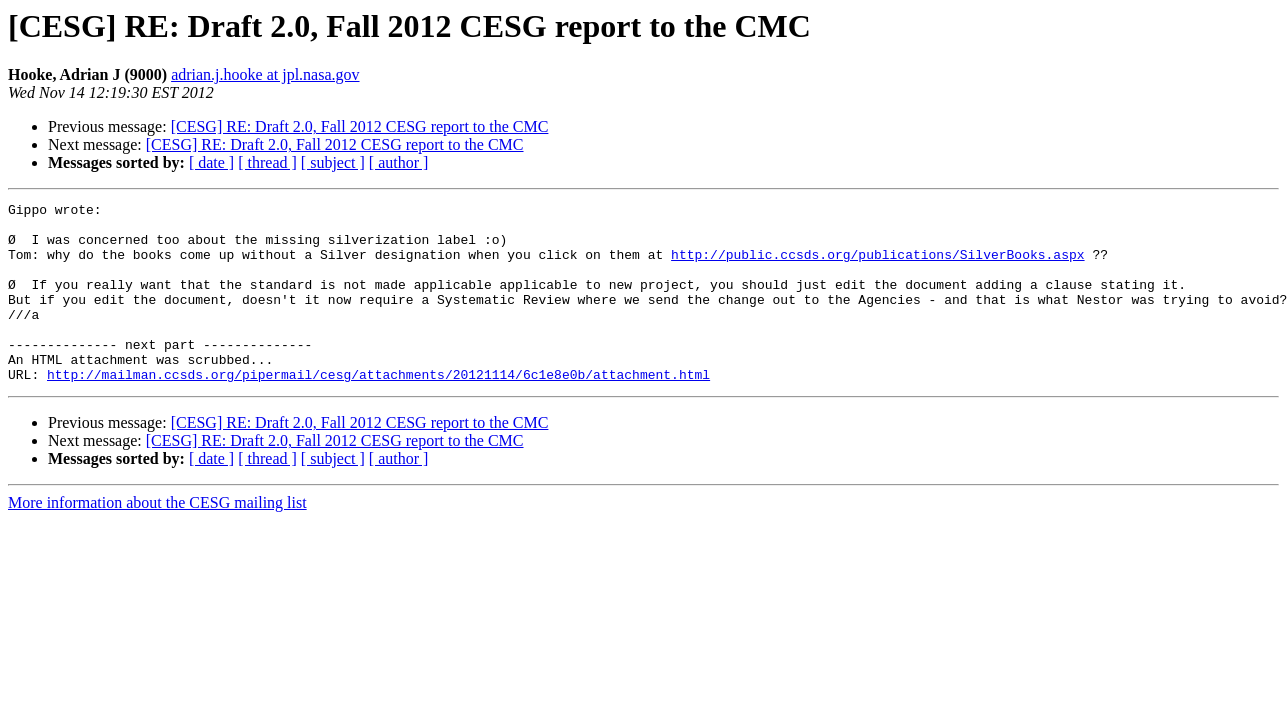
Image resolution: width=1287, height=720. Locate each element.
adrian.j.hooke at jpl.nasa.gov (265, 74)
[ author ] (399, 162)
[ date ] (211, 162)
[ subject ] (333, 162)
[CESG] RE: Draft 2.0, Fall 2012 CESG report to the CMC (360, 126)
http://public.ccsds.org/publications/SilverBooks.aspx (877, 266)
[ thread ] (267, 162)
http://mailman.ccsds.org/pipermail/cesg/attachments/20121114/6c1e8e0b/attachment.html (378, 410)
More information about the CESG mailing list (157, 538)
